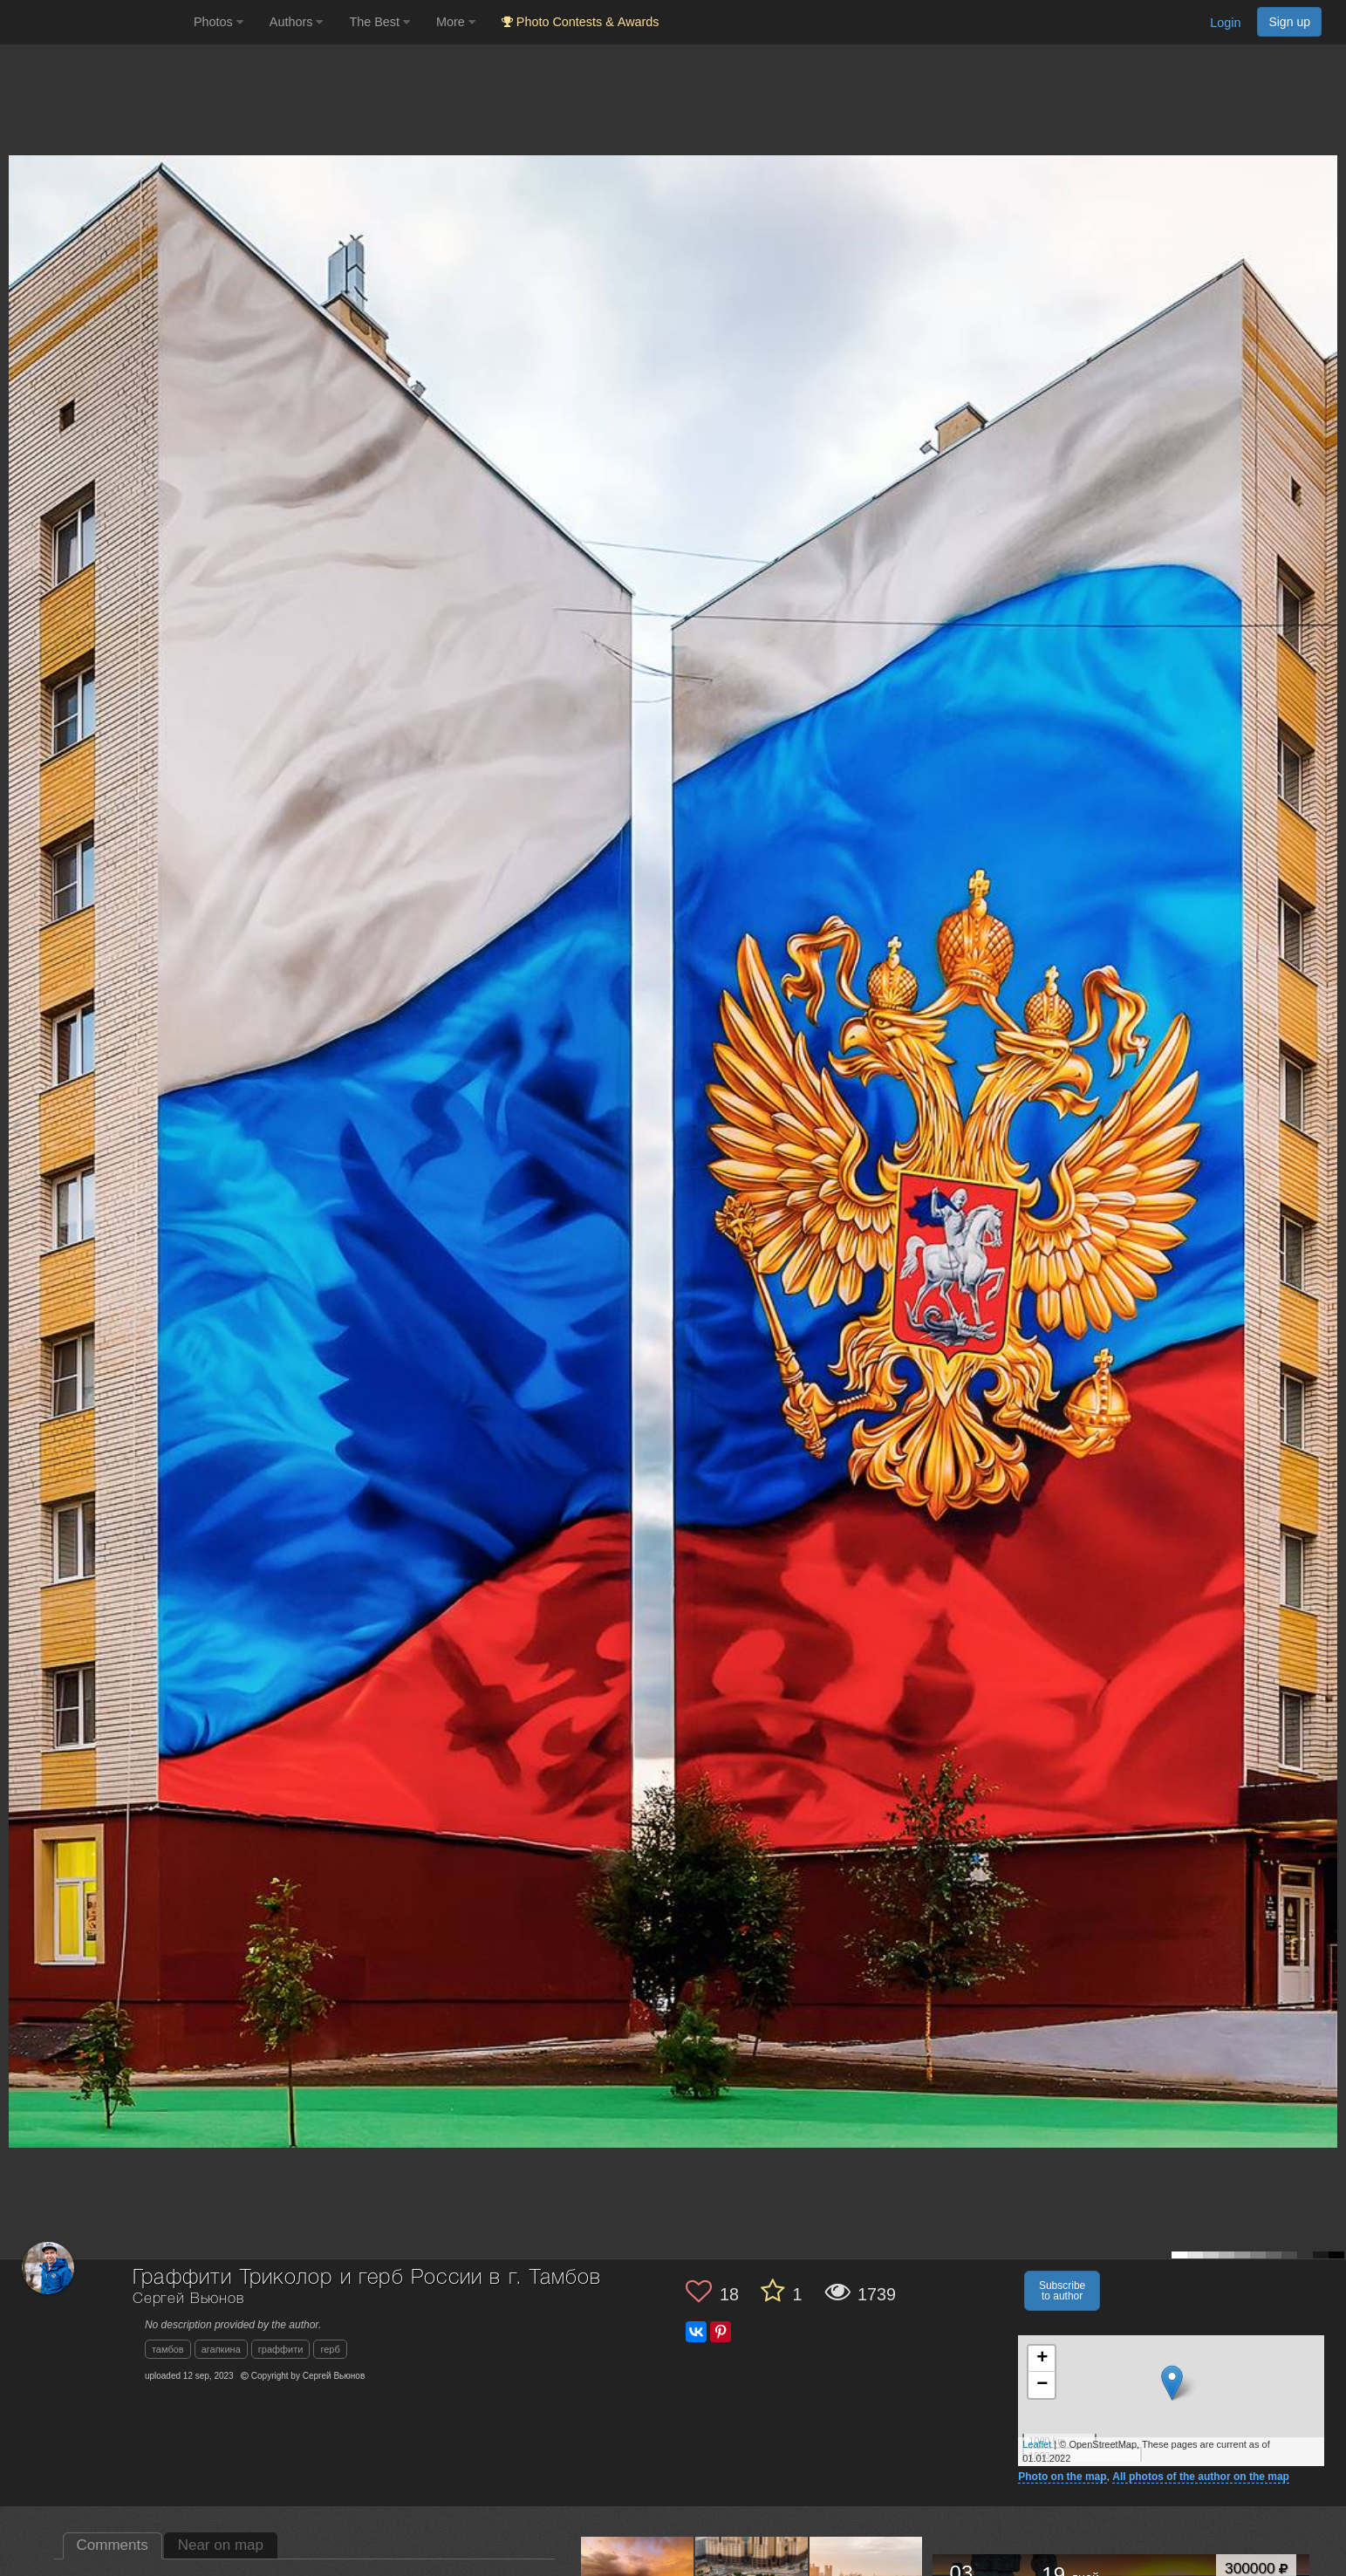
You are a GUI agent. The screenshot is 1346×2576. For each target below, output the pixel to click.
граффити (281, 2349)
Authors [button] (297, 22)
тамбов (168, 2349)
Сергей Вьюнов (188, 2299)
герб (329, 2349)
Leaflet (1036, 2444)
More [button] (455, 22)
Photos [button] (218, 22)
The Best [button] (379, 22)
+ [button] (1042, 2359)
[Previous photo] (16, 1126)
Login (1225, 23)
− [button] (1042, 2385)
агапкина (221, 2349)
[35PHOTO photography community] (94, 22)
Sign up (1289, 22)
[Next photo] (1328, 1126)
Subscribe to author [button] (1062, 2290)
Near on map (220, 2545)
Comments (112, 2545)
